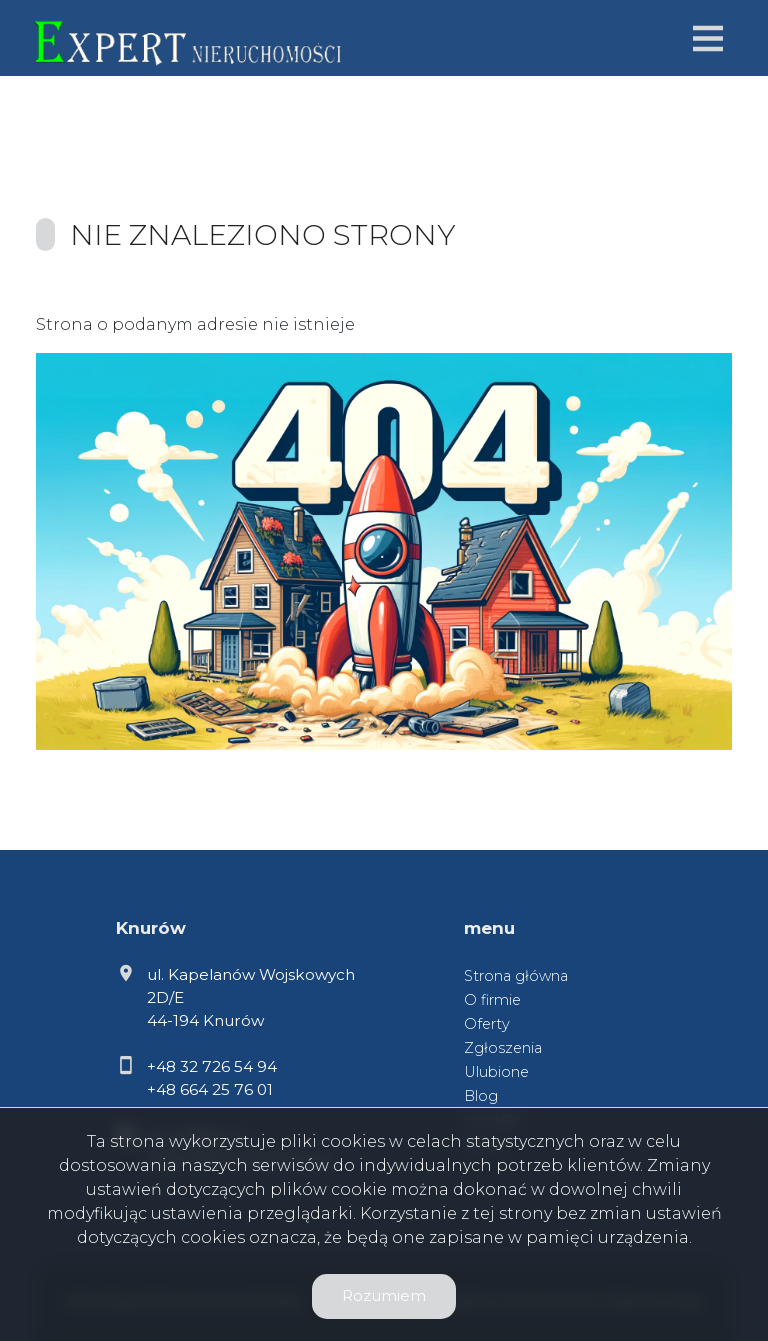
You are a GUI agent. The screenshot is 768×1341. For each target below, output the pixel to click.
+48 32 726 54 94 (212, 1066)
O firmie (492, 1000)
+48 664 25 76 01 (210, 1089)
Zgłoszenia (503, 1048)
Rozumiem (384, 1295)
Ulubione (496, 1072)
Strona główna (516, 976)
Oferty (487, 1024)
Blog (481, 1096)
